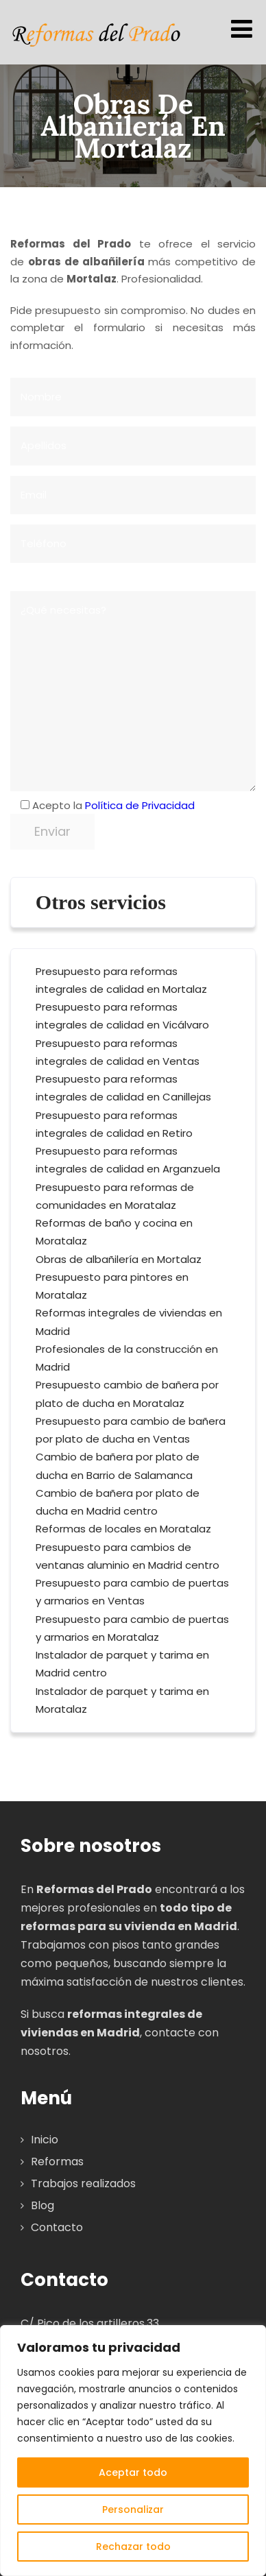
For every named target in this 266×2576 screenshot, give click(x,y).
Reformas (57, 2161)
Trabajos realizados (83, 2183)
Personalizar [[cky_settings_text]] (133, 2509)
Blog (42, 2205)
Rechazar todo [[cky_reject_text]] (133, 2546)
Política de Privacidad (140, 805)
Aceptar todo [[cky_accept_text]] (133, 2472)
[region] (133, 2450)
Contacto (57, 2227)
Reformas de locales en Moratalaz (123, 1528)
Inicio (44, 2139)
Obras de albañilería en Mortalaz (119, 1259)
